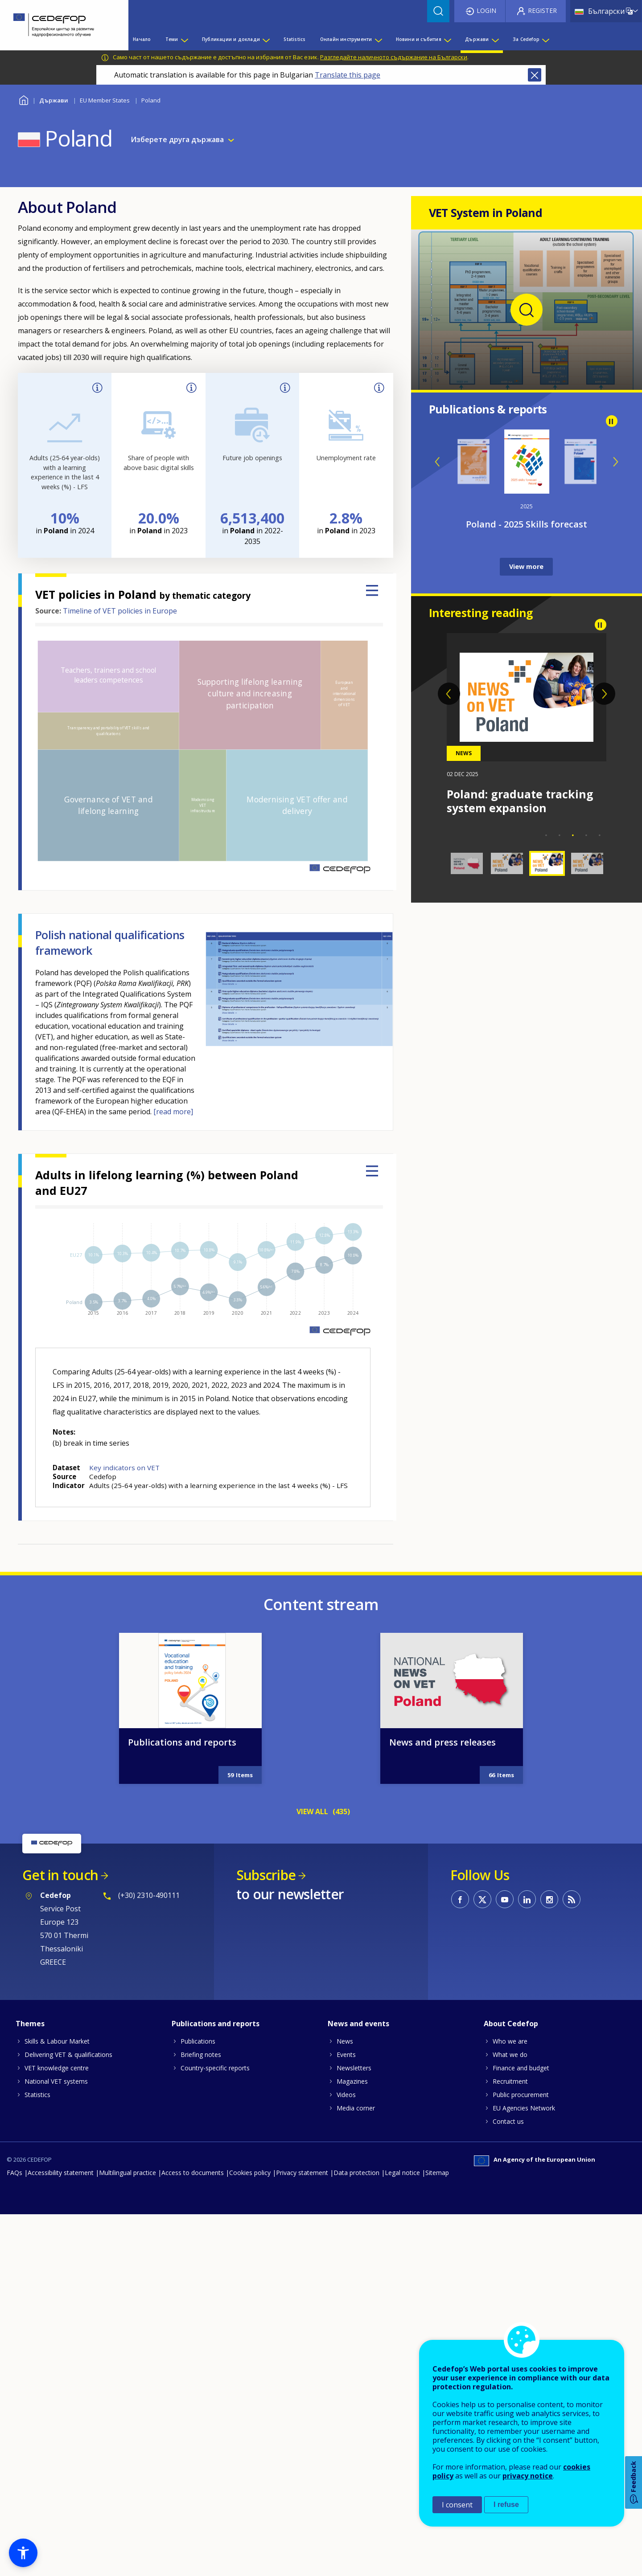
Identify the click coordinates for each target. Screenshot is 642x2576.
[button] (23, 2553)
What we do (510, 2054)
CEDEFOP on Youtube (505, 1899)
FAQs (14, 2172)
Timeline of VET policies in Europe (120, 611)
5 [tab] (599, 835)
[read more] (173, 1111)
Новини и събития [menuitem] (418, 39)
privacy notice (527, 2476)
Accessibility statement (61, 2172)
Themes (30, 2023)
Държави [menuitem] (477, 39)
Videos (346, 2094)
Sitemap (437, 2172)
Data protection (356, 2172)
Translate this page (347, 75)
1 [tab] (546, 835)
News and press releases (442, 1742)
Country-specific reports (215, 2068)
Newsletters (354, 2068)
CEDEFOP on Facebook (460, 1899)
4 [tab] (586, 835)
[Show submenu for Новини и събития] (447, 39)
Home (23, 99)
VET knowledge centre (57, 2068)
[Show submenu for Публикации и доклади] (266, 39)
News (345, 2041)
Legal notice (402, 2172)
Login (486, 10)
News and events (358, 2023)
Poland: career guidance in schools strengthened (521, 800)
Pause (611, 421)
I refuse (506, 2504)
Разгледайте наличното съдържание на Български (393, 57)
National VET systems (56, 2081)
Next (615, 461)
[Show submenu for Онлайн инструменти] (378, 39)
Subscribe (266, 1875)
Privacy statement (302, 2172)
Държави (53, 100)
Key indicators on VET (124, 1467)
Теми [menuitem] (171, 39)
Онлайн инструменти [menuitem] (346, 39)
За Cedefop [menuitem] (526, 39)
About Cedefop (511, 2023)
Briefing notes (201, 2054)
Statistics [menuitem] (294, 39)
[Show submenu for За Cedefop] (545, 39)
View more (526, 566)
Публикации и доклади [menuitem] (231, 39)
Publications (198, 2041)
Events (346, 2054)
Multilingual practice (127, 2172)
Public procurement (521, 2094)
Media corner (356, 2108)
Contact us (508, 2121)
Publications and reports (182, 1742)
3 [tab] (572, 835)
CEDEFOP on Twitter (482, 1899)
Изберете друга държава (177, 139)
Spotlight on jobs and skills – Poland (526, 524)
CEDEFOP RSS (571, 1899)
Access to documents (192, 2172)
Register (542, 10)
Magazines (352, 2081)
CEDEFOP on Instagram (549, 1899)
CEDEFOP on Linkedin (527, 1899)
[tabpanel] (527, 724)
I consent (457, 2505)
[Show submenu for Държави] (495, 39)
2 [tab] (559, 835)
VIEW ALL (312, 1811)
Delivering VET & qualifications (68, 2054)
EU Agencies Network (524, 2108)
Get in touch (60, 1875)
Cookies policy (250, 2172)
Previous (438, 461)
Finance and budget (521, 2068)
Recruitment (510, 2081)
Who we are (510, 2041)
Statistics (37, 2094)
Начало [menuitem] (142, 39)
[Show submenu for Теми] (184, 39)
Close (534, 75)
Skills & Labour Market (57, 2041)
